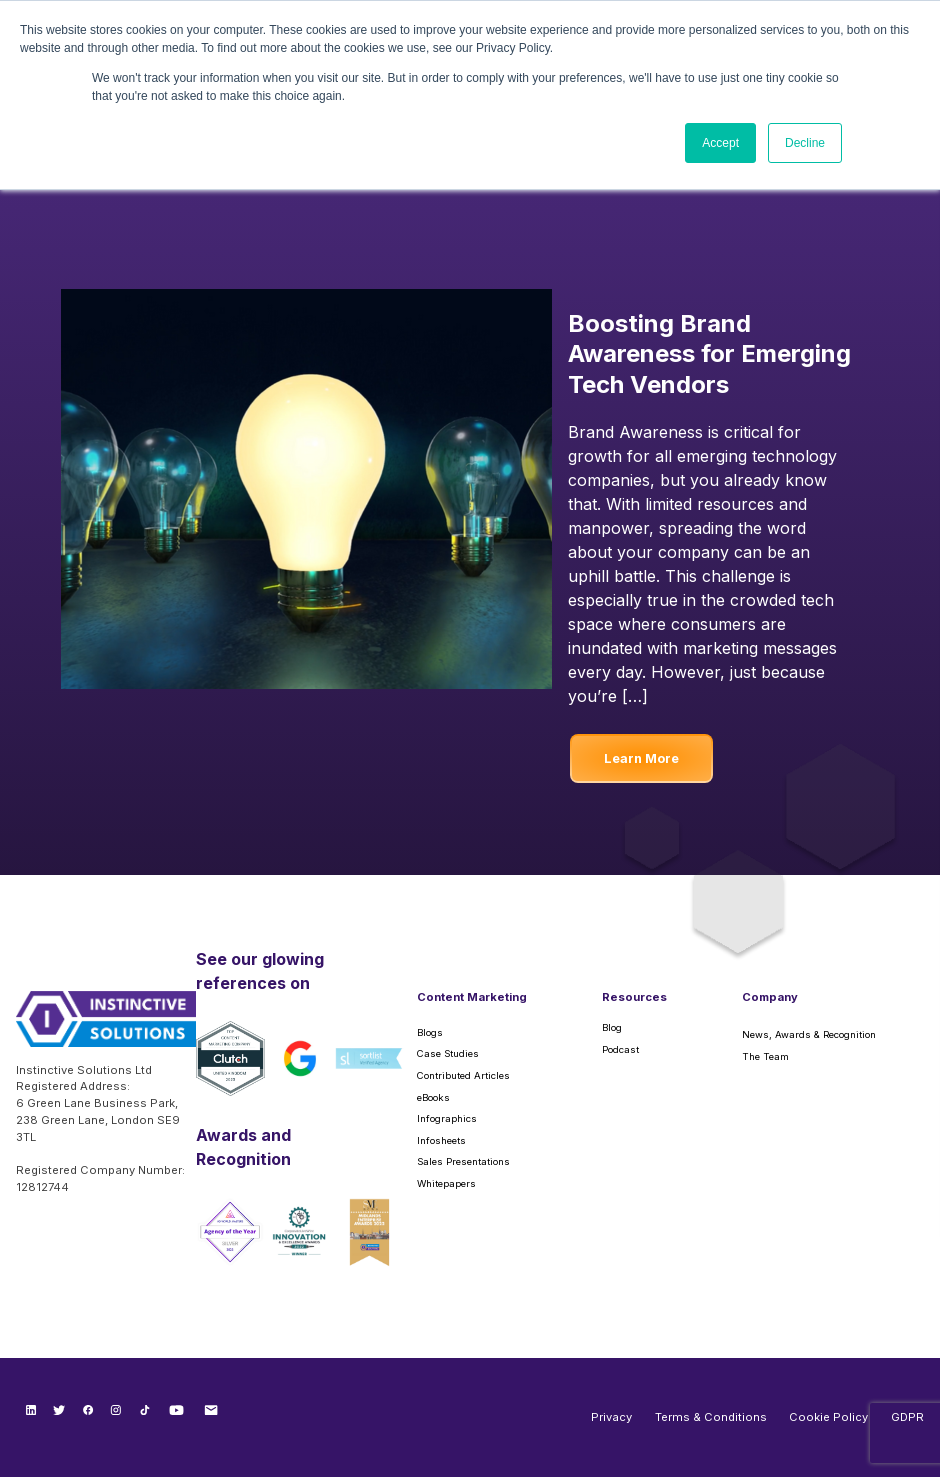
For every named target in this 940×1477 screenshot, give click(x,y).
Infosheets (441, 1140)
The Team (765, 1056)
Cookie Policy (828, 1417)
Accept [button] (720, 143)
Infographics (447, 1118)
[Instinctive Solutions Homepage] (106, 1026)
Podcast (620, 1049)
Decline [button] (805, 143)
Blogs (430, 1032)
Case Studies (448, 1053)
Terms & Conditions (711, 1417)
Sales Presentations (463, 1161)
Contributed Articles (463, 1075)
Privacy (611, 1417)
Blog (612, 1027)
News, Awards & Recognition (809, 1034)
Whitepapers (446, 1183)
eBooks (433, 1097)
